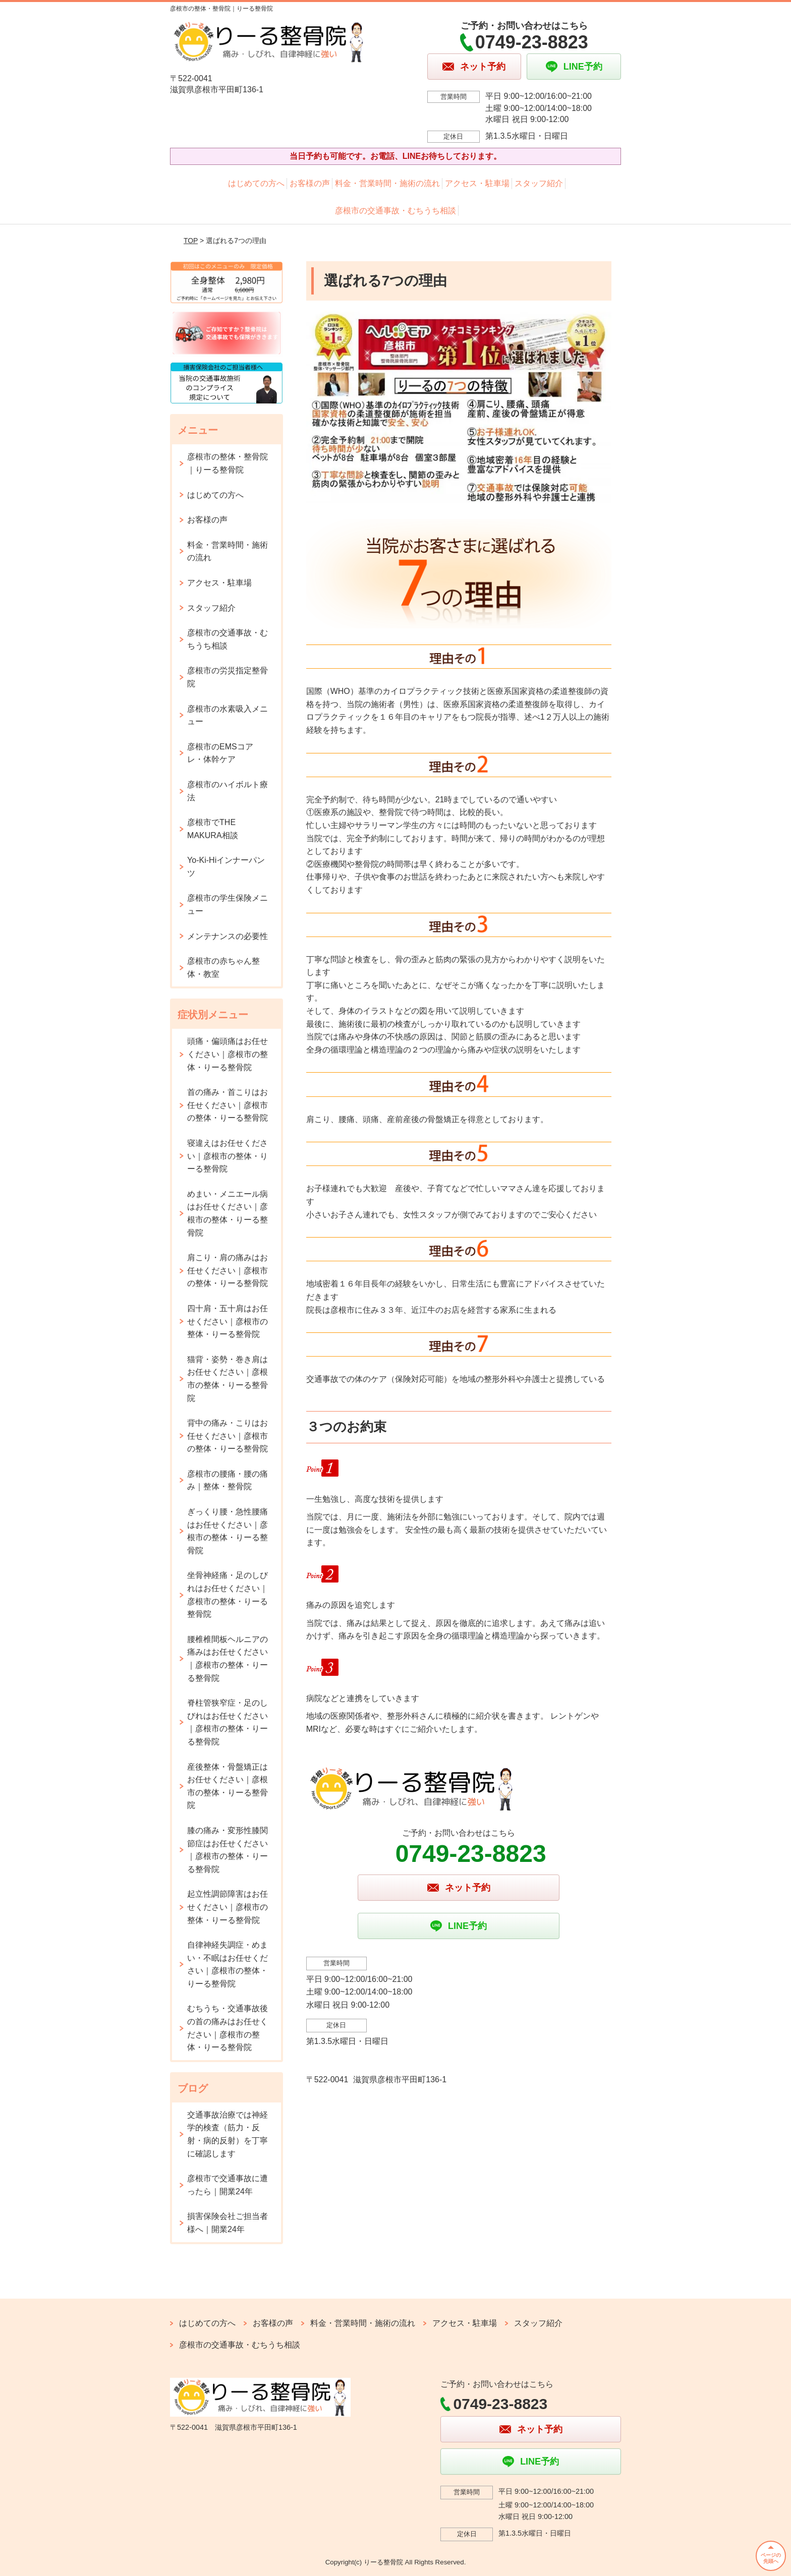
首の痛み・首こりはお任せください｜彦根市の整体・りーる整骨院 (227, 1105)
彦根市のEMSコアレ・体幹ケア (220, 753)
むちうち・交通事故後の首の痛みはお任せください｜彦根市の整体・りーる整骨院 (227, 2028)
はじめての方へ (256, 183)
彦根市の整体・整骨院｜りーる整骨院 (227, 463)
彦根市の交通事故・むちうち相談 (395, 210)
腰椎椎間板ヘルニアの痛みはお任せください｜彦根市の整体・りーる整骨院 (227, 1658)
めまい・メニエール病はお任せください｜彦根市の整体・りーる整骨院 (227, 1213)
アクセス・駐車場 (477, 183)
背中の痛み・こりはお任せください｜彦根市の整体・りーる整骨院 (227, 1436)
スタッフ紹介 (539, 183)
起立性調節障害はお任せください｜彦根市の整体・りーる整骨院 (227, 1907)
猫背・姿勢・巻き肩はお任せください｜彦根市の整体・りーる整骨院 (227, 1378)
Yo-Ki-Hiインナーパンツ (226, 866)
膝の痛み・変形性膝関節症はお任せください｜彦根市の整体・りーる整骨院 (227, 1850)
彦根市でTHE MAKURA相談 (212, 829)
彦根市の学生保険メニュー (227, 904)
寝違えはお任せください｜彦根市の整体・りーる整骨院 (227, 1156)
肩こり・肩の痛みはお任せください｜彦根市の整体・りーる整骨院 (227, 1270)
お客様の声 (310, 183)
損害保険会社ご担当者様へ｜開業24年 (227, 2223)
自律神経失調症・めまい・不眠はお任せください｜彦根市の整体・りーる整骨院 (227, 1964)
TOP (191, 241)
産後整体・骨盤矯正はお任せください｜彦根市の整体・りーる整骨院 (227, 1786)
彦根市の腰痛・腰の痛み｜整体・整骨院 (227, 1480)
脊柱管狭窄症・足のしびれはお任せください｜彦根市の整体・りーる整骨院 (227, 1722)
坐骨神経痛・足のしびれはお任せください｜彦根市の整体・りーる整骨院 (227, 1594)
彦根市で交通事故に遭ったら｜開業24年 (227, 2185)
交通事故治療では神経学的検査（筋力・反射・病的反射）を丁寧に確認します (227, 2134)
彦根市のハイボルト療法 (227, 791)
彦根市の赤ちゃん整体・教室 (223, 967)
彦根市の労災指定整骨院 (227, 677)
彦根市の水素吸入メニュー (227, 715)
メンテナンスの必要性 (227, 936)
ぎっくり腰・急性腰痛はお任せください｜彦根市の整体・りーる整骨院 (227, 1531)
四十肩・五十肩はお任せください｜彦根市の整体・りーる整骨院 (227, 1321)
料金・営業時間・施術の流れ (387, 183)
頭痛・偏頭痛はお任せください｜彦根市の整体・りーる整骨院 (227, 1054)
